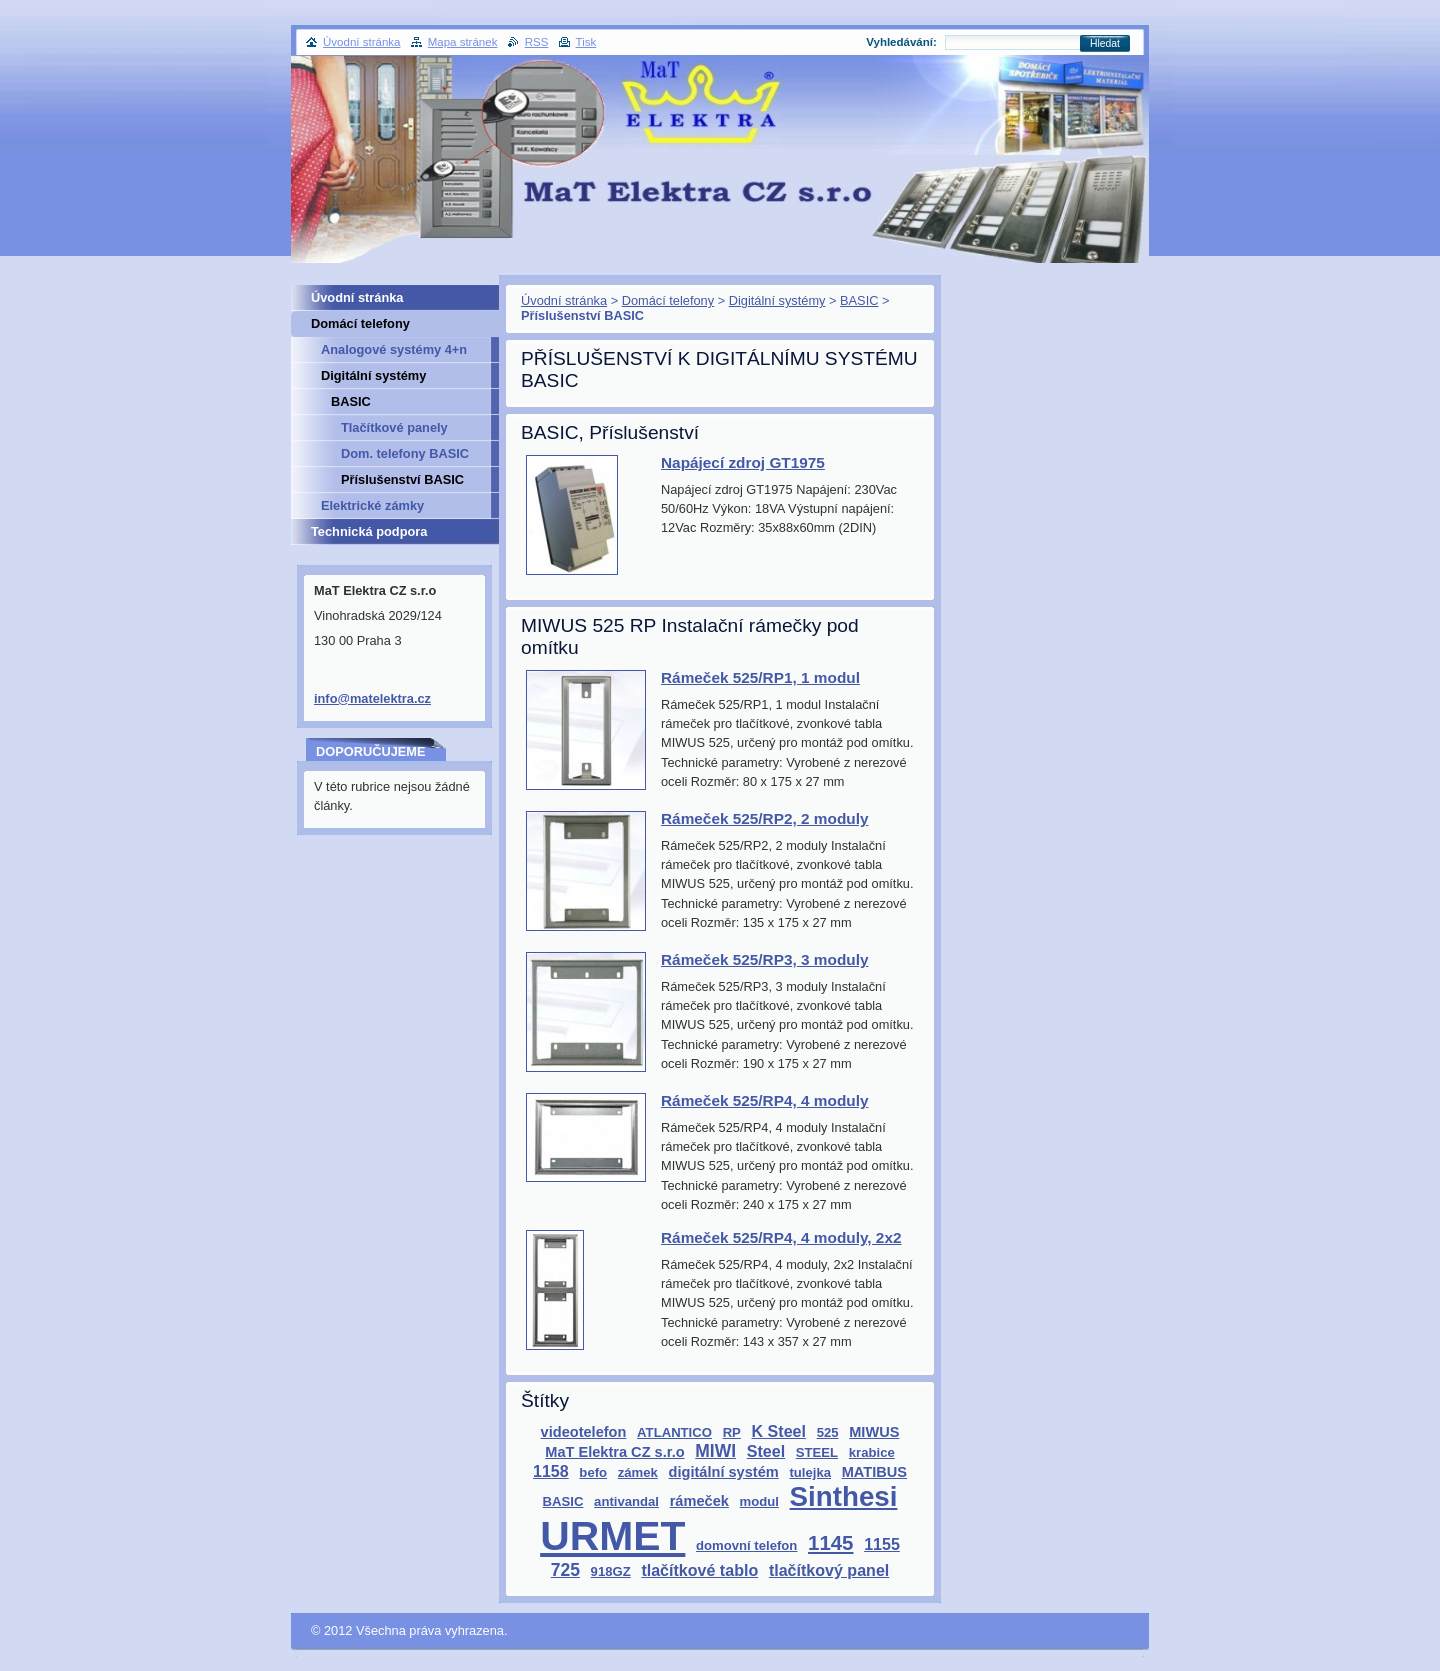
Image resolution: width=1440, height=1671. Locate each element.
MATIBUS (874, 1472)
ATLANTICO (674, 1432)
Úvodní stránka (564, 300)
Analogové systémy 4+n (394, 349)
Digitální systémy (777, 300)
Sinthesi (844, 1496)
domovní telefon (746, 1545)
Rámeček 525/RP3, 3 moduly (764, 959)
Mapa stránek (463, 42)
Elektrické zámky (372, 505)
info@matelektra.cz (372, 698)
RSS (537, 42)
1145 (830, 1543)
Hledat (1105, 43)
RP (732, 1432)
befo (593, 1472)
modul (759, 1501)
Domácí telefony (668, 300)
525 (828, 1432)
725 (565, 1570)
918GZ (611, 1571)
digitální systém (724, 1472)
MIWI (715, 1451)
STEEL (817, 1452)
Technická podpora (369, 531)
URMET (612, 1536)
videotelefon (584, 1432)
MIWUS (874, 1432)
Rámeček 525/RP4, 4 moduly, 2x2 (781, 1237)
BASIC (859, 300)
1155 (882, 1544)
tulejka (810, 1472)
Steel (766, 1451)
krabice (872, 1452)
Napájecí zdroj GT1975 (743, 462)
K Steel (779, 1431)
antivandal (626, 1501)
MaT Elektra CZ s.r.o (614, 1452)
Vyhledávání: (901, 42)
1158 (551, 1471)
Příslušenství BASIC (402, 479)
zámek (638, 1472)
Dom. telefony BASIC (405, 453)
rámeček (699, 1501)
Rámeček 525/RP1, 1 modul (760, 677)
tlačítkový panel (829, 1570)
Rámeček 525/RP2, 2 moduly (764, 818)
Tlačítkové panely (394, 427)
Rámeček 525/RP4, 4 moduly (764, 1100)
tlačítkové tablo (699, 1570)
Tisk (586, 42)
